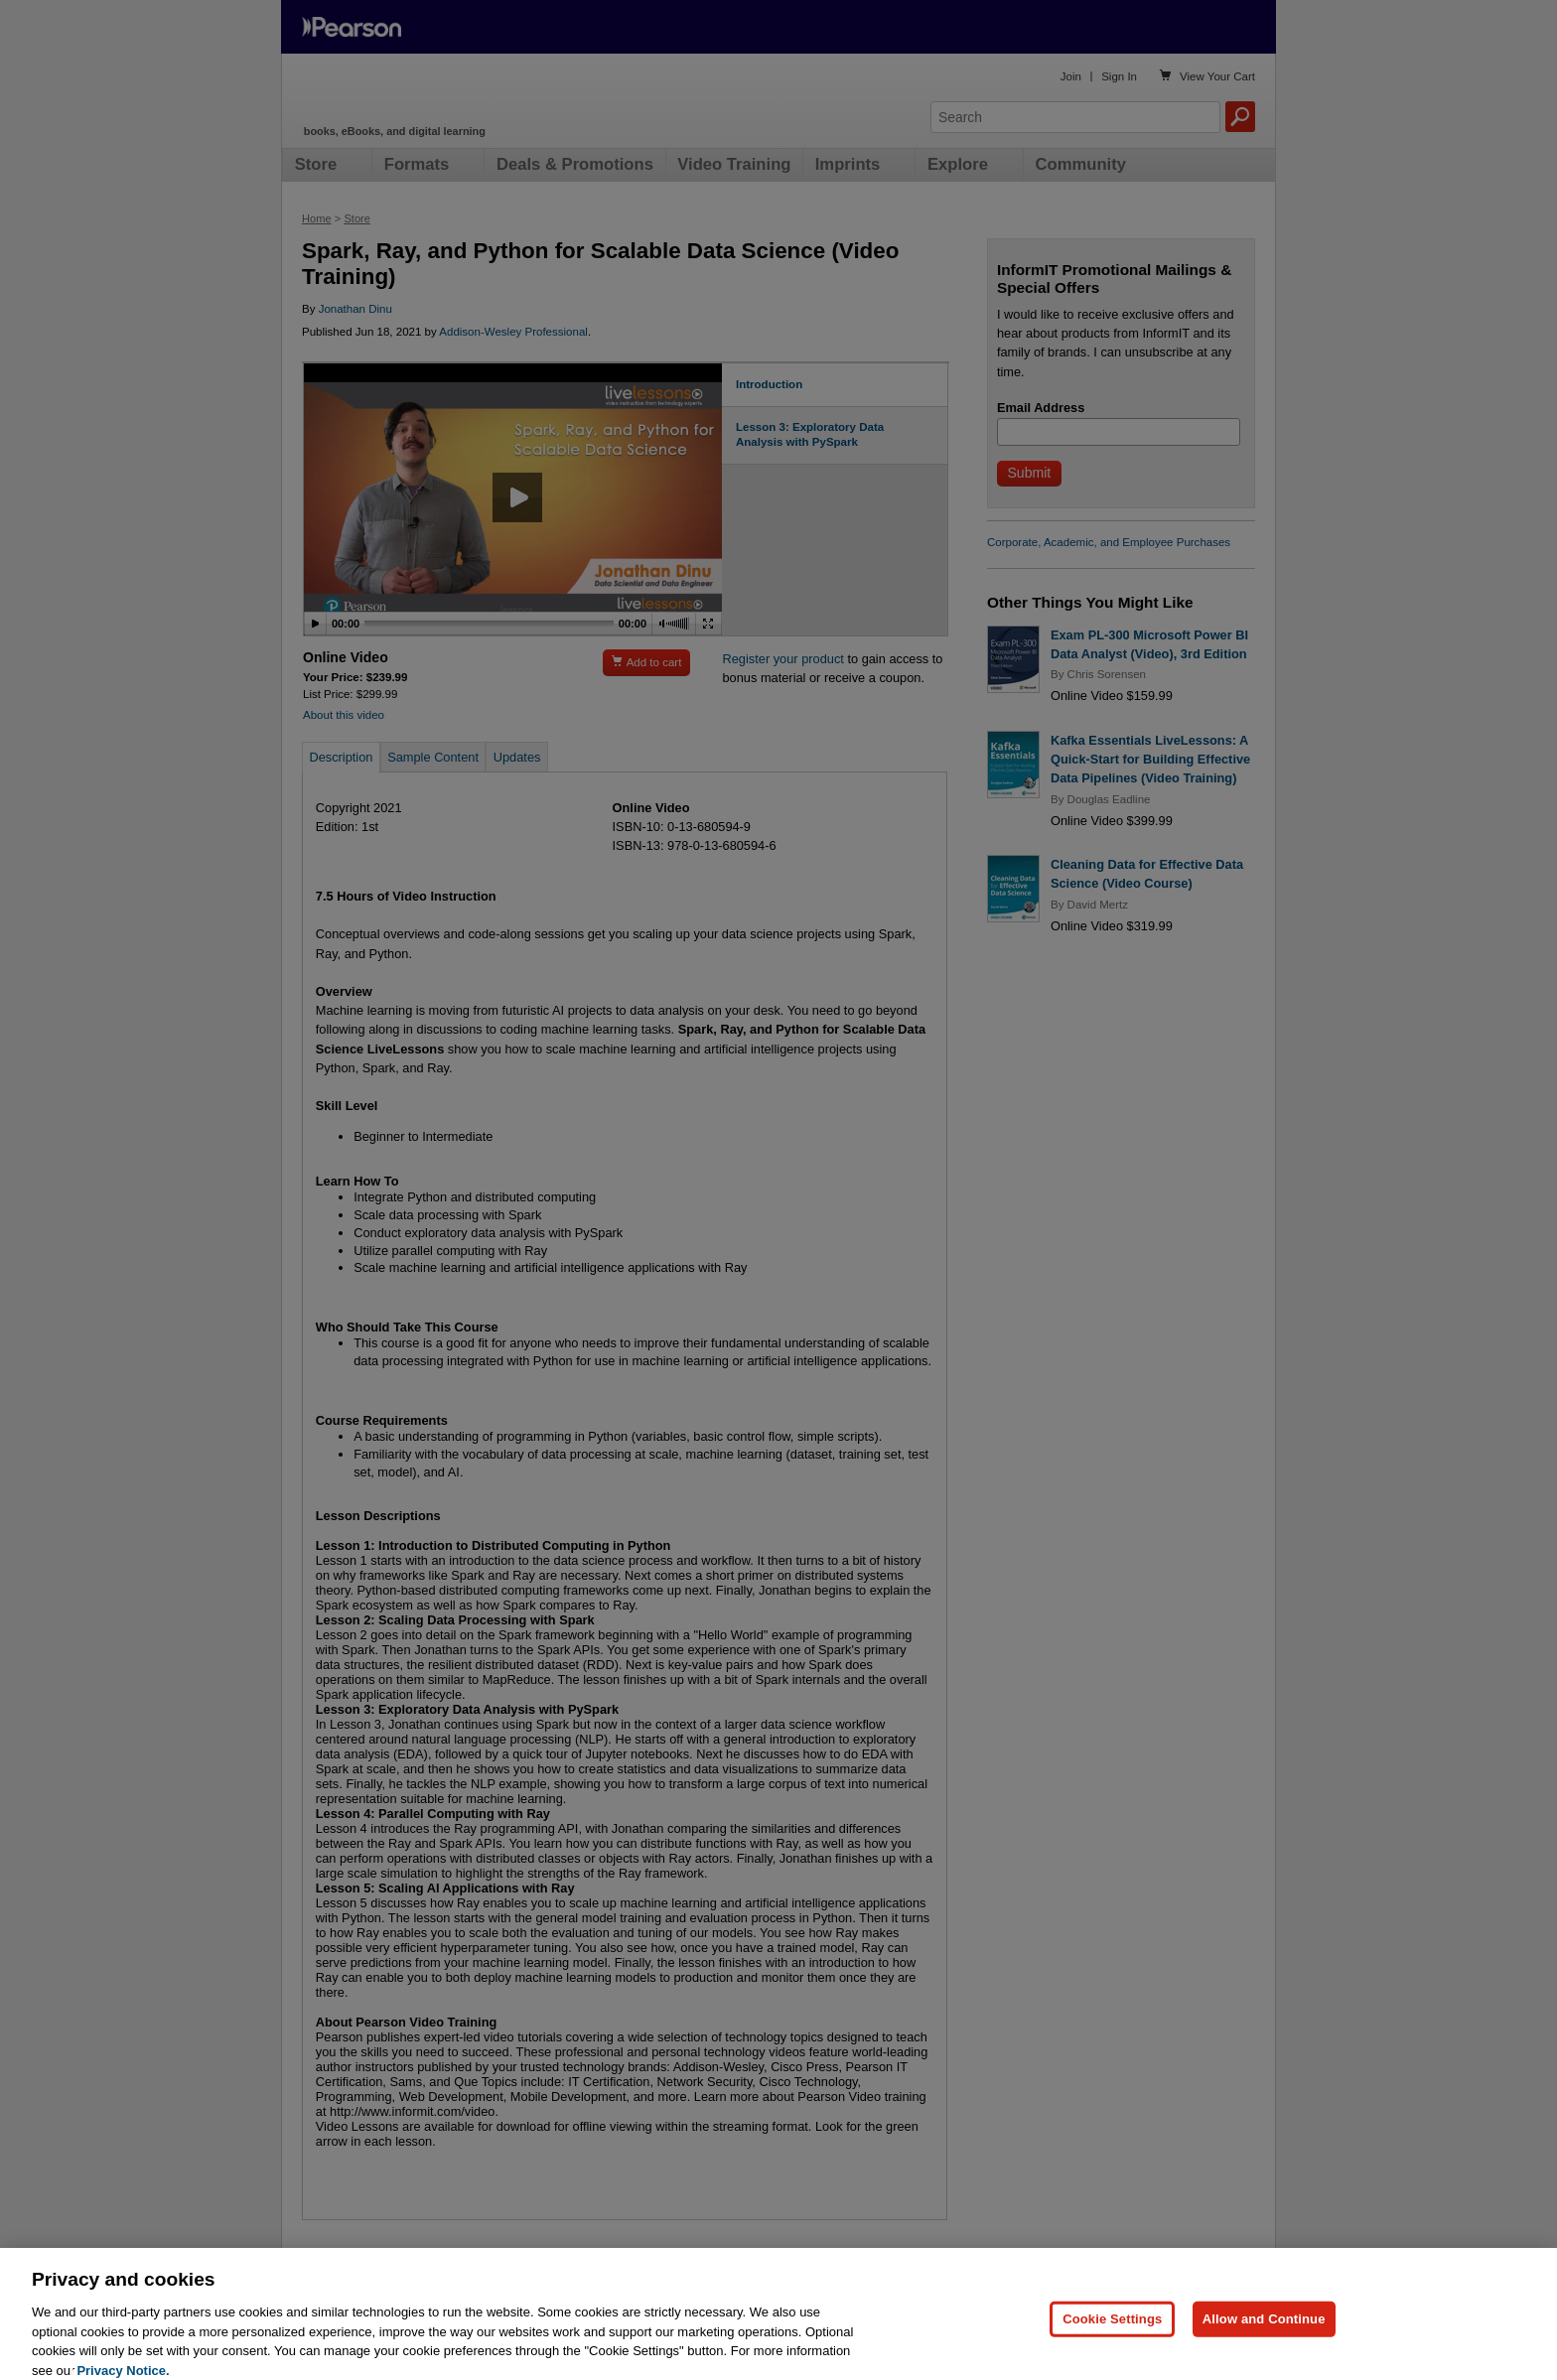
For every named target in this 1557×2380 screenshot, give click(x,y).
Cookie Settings (1112, 2346)
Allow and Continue (1264, 2346)
